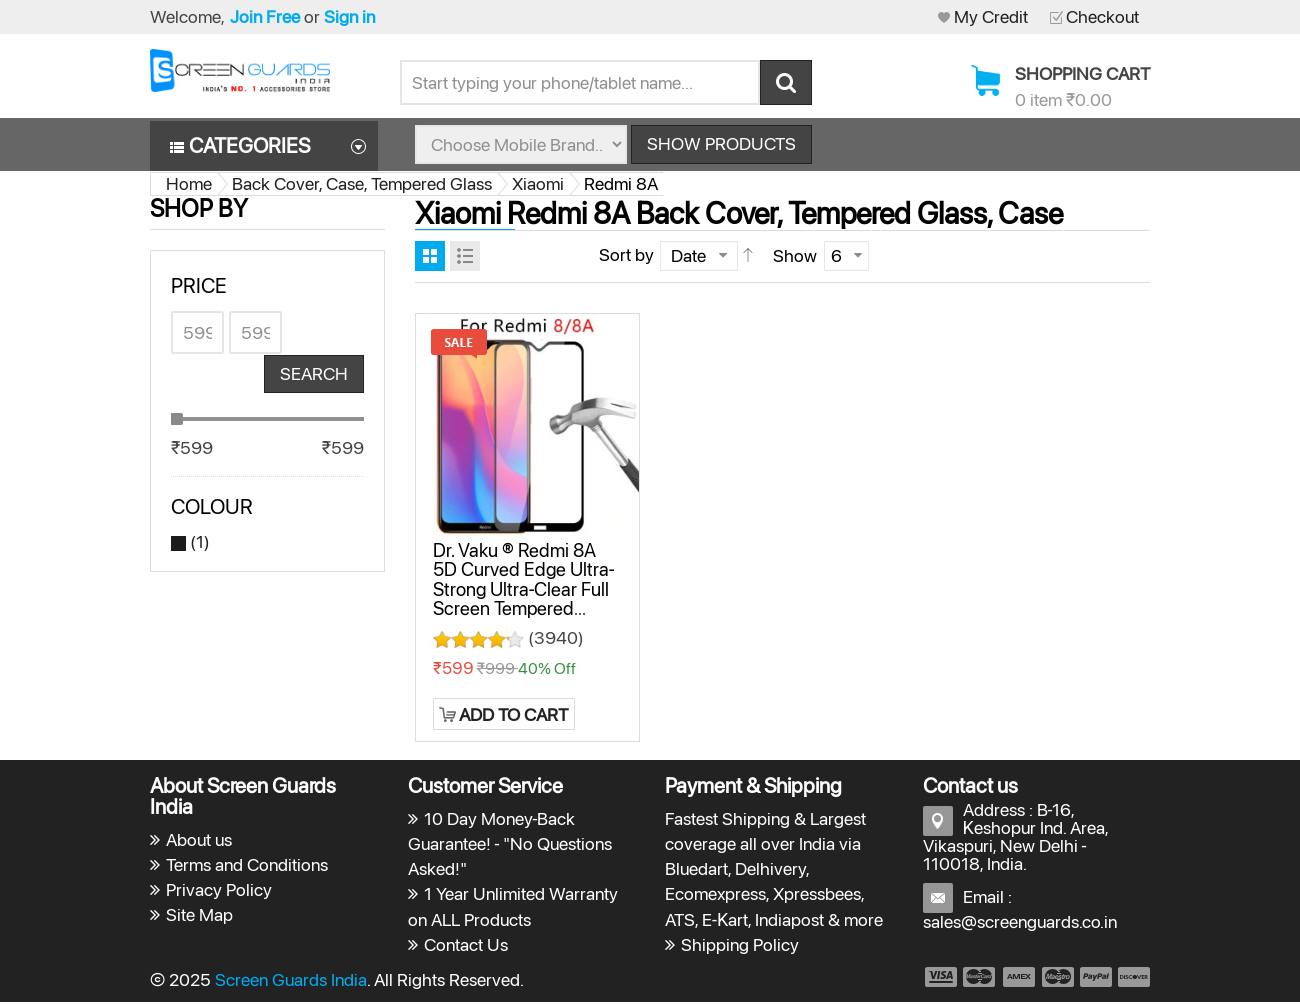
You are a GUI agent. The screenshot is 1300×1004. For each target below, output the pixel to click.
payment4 (1060, 978)
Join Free (265, 16)
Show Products (721, 144)
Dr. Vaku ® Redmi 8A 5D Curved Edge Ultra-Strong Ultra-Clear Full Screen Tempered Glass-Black (523, 590)
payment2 (980, 978)
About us (199, 840)
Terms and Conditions (247, 865)
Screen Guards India (291, 980)
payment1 (940, 978)
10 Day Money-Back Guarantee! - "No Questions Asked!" (510, 844)
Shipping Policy (740, 945)
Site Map (199, 916)
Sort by (626, 255)
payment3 (1020, 978)
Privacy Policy (219, 891)
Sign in (349, 16)
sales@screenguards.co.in (1020, 922)
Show (795, 256)
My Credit (991, 16)
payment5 (1096, 978)
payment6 (1132, 978)
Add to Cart (513, 715)
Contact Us (466, 945)
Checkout (1102, 16)
